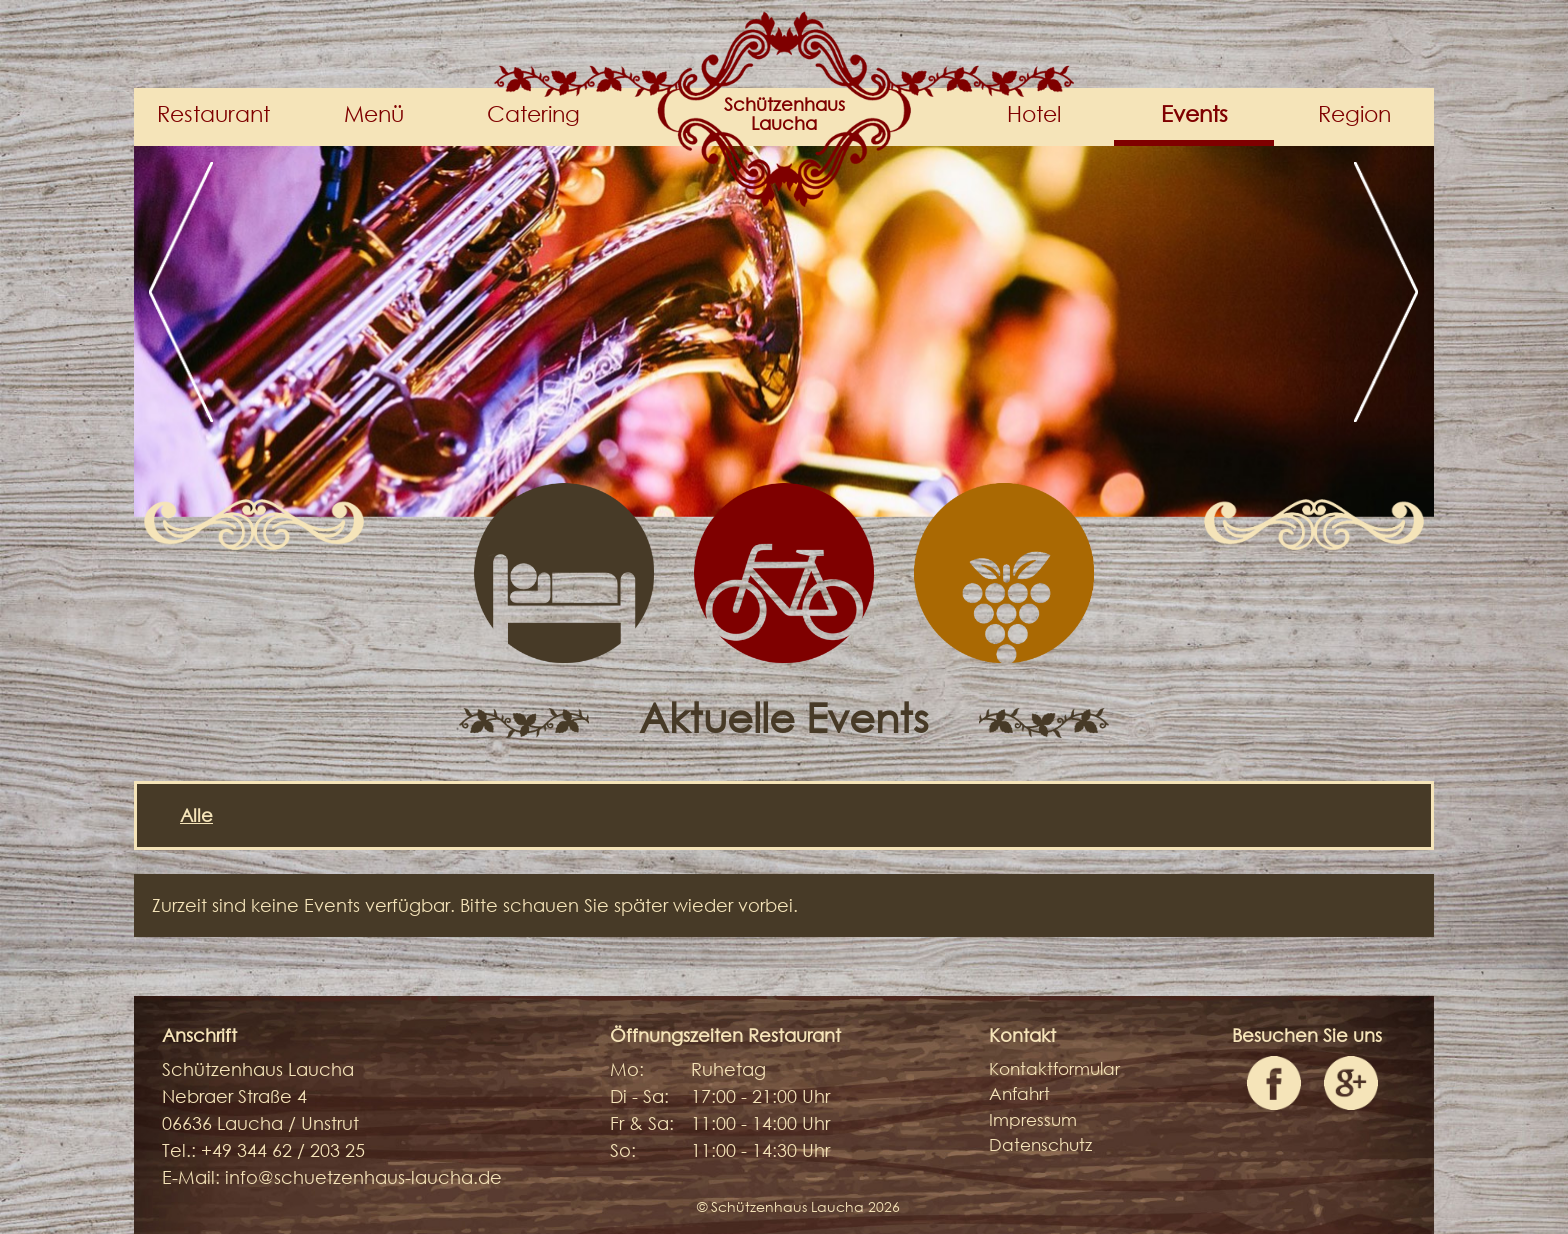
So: (623, 1150)
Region (1354, 113)
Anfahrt (1019, 1093)
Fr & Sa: (642, 1123)
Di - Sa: (639, 1096)
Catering (533, 113)
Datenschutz (1040, 1144)
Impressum (1033, 1119)
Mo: (627, 1069)
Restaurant (213, 113)
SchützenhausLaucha (784, 114)
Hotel (1034, 113)
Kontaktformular (1054, 1068)
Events (1194, 113)
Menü (374, 113)
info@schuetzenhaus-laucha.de (363, 1177)
